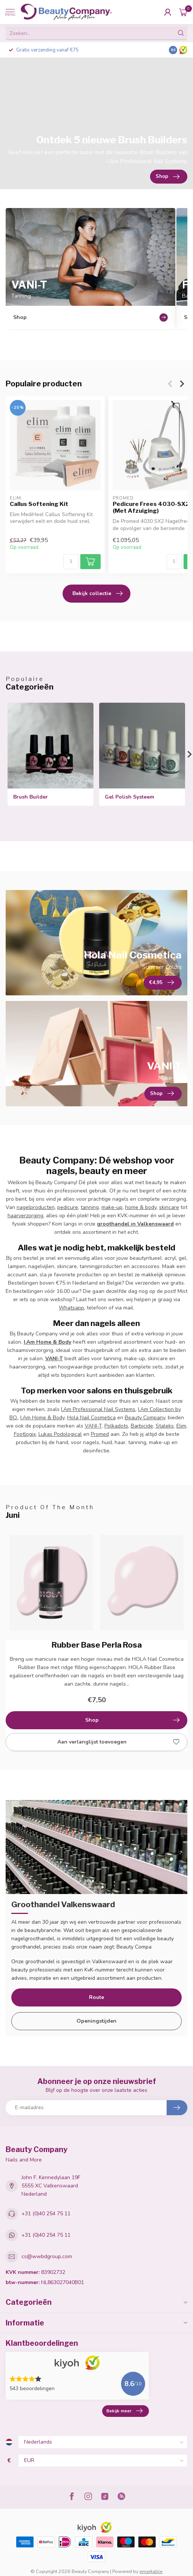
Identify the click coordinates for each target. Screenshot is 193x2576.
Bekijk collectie (97, 593)
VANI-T (93, 1425)
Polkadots (116, 1425)
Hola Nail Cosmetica (91, 1417)
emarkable (150, 2571)
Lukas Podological (60, 1434)
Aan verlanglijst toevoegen (118, 1742)
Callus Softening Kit (39, 504)
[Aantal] (70, 561)
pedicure (67, 1207)
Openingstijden (96, 2021)
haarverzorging (25, 1215)
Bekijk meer (124, 2411)
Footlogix (25, 1434)
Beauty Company (145, 1417)
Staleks (165, 1425)
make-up (112, 1207)
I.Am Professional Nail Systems (98, 1409)
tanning (90, 1207)
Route (96, 1997)
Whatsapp (71, 1307)
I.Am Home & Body (42, 1417)
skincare (169, 1207)
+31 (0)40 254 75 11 (45, 2213)
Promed (100, 1434)
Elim (181, 1425)
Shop (132, 1720)
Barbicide (142, 1425)
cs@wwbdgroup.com (46, 2256)
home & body (140, 1207)
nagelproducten (36, 1207)
